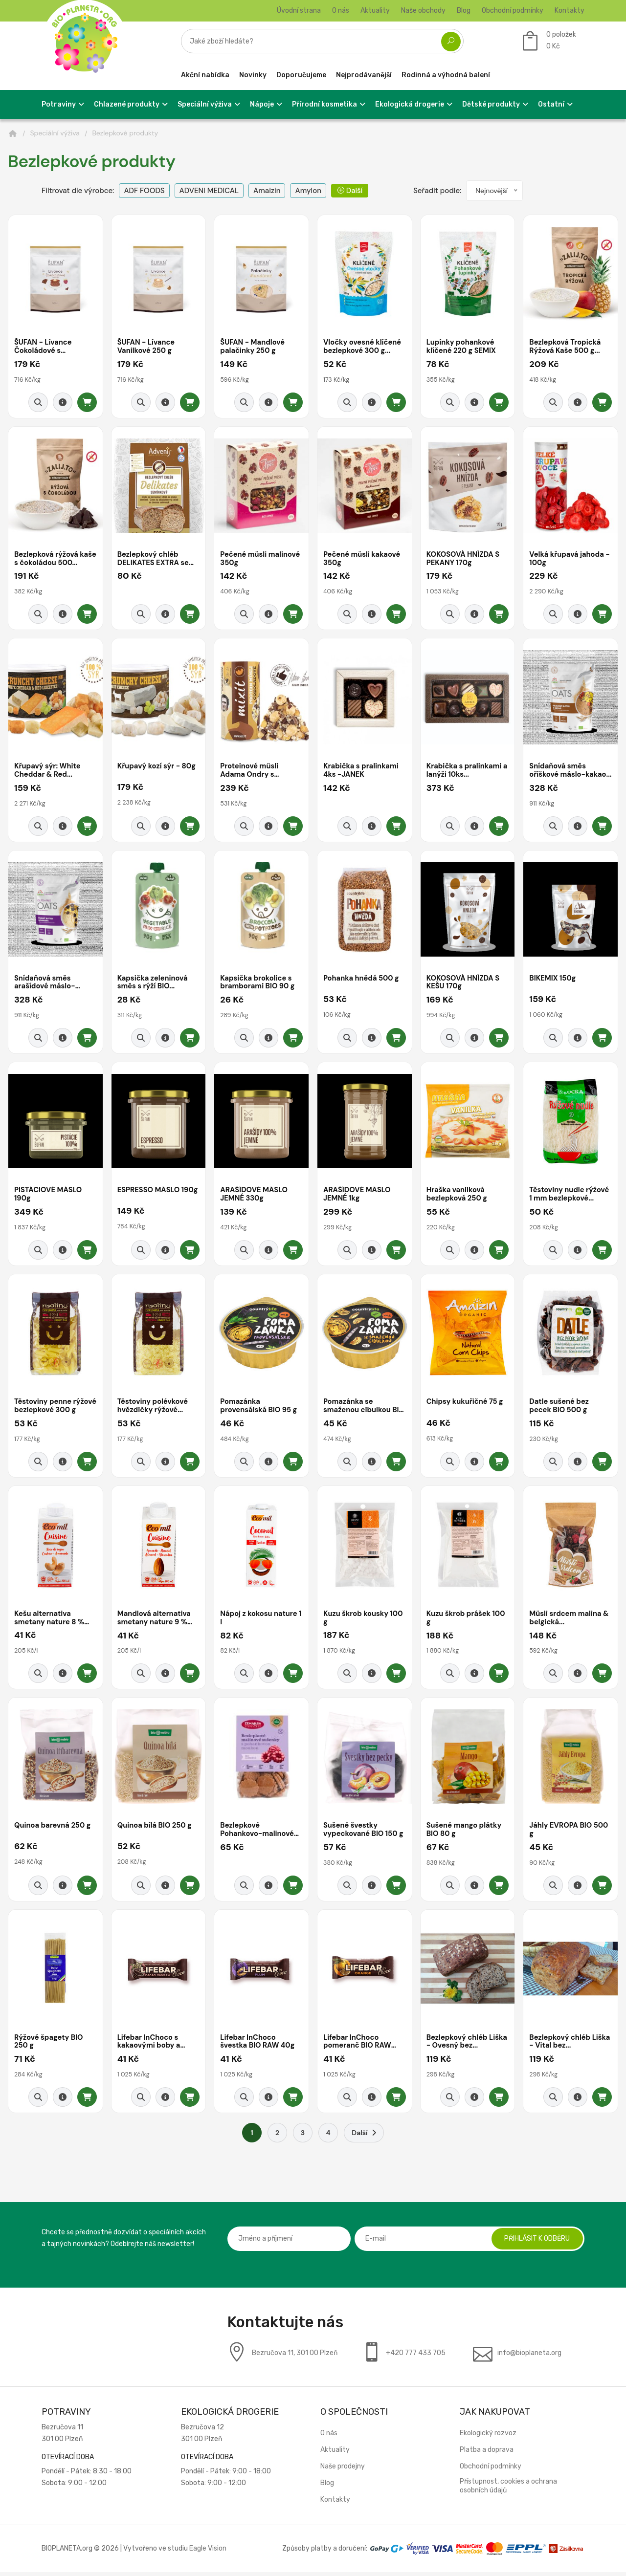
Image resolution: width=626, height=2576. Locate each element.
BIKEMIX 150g (553, 979)
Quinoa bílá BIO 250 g (155, 1828)
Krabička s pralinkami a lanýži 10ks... (464, 771)
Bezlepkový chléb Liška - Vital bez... (560, 2044)
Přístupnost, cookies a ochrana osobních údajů (508, 2489)
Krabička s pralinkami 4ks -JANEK (361, 771)
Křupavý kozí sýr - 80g (157, 767)
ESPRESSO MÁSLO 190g (149, 1195)
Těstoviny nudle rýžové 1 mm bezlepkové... (570, 1195)
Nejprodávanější (364, 75)
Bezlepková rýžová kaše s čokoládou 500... (47, 559)
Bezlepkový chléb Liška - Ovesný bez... (462, 2044)
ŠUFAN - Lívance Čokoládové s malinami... (43, 346)
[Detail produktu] (62, 403)
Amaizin (266, 191)
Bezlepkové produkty (125, 133)
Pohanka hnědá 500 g (362, 979)
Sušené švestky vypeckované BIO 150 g (364, 1832)
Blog (463, 10)
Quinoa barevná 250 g (53, 1828)
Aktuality (375, 10)
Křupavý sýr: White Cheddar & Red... (48, 771)
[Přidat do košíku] (87, 403)
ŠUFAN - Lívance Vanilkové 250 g (146, 346)
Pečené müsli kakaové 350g (362, 559)
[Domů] (13, 133)
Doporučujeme (301, 75)
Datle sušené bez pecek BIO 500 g (559, 1408)
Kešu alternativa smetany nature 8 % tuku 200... (50, 1620)
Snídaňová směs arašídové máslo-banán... (45, 983)
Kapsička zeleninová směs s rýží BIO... (153, 983)
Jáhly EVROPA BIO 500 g (569, 1832)
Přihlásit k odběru (535, 2242)
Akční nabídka (205, 75)
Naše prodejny (342, 2470)
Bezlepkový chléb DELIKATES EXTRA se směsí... (154, 559)
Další (349, 191)
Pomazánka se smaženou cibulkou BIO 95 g (357, 1408)
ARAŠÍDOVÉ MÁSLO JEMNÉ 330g (254, 1195)
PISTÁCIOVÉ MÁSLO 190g (49, 1195)
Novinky (253, 75)
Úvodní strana (299, 10)
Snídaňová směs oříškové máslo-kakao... (558, 771)
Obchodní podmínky (512, 10)
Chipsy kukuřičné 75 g (465, 1403)
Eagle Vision (207, 2552)
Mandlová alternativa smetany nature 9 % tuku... (155, 1620)
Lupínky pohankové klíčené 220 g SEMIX (462, 346)
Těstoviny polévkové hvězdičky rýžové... (153, 1408)
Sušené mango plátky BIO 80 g (464, 1832)
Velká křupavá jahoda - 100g (570, 559)
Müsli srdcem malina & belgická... (569, 1620)
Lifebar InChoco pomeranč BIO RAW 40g (358, 2044)
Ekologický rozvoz (488, 2437)
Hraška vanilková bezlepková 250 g (457, 1195)
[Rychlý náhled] (38, 403)
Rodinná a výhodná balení (446, 75)
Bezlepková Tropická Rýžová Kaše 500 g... (566, 346)
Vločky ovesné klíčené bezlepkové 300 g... (363, 346)
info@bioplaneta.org (529, 2357)
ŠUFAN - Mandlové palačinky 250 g (253, 346)
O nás (340, 10)
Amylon (308, 191)
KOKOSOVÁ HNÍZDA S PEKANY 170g (463, 559)
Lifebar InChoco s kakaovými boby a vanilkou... (149, 2044)
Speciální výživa (55, 133)
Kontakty (569, 10)
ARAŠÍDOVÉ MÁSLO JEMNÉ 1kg (357, 1195)
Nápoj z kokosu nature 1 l (259, 1620)
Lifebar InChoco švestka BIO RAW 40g (258, 2044)
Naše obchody (423, 10)
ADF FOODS (144, 191)
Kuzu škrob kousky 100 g (363, 1620)
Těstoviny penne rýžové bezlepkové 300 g (47, 1408)
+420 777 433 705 (416, 2357)
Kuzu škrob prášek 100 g (466, 1620)
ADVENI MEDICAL (209, 191)
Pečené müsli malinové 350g (261, 559)
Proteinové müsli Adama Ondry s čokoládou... (250, 771)
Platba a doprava (487, 2453)
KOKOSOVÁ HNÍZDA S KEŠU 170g (463, 983)
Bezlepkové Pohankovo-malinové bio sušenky (257, 1832)
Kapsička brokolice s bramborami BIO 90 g (258, 983)
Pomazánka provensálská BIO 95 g (259, 1408)
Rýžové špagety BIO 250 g (49, 2044)
